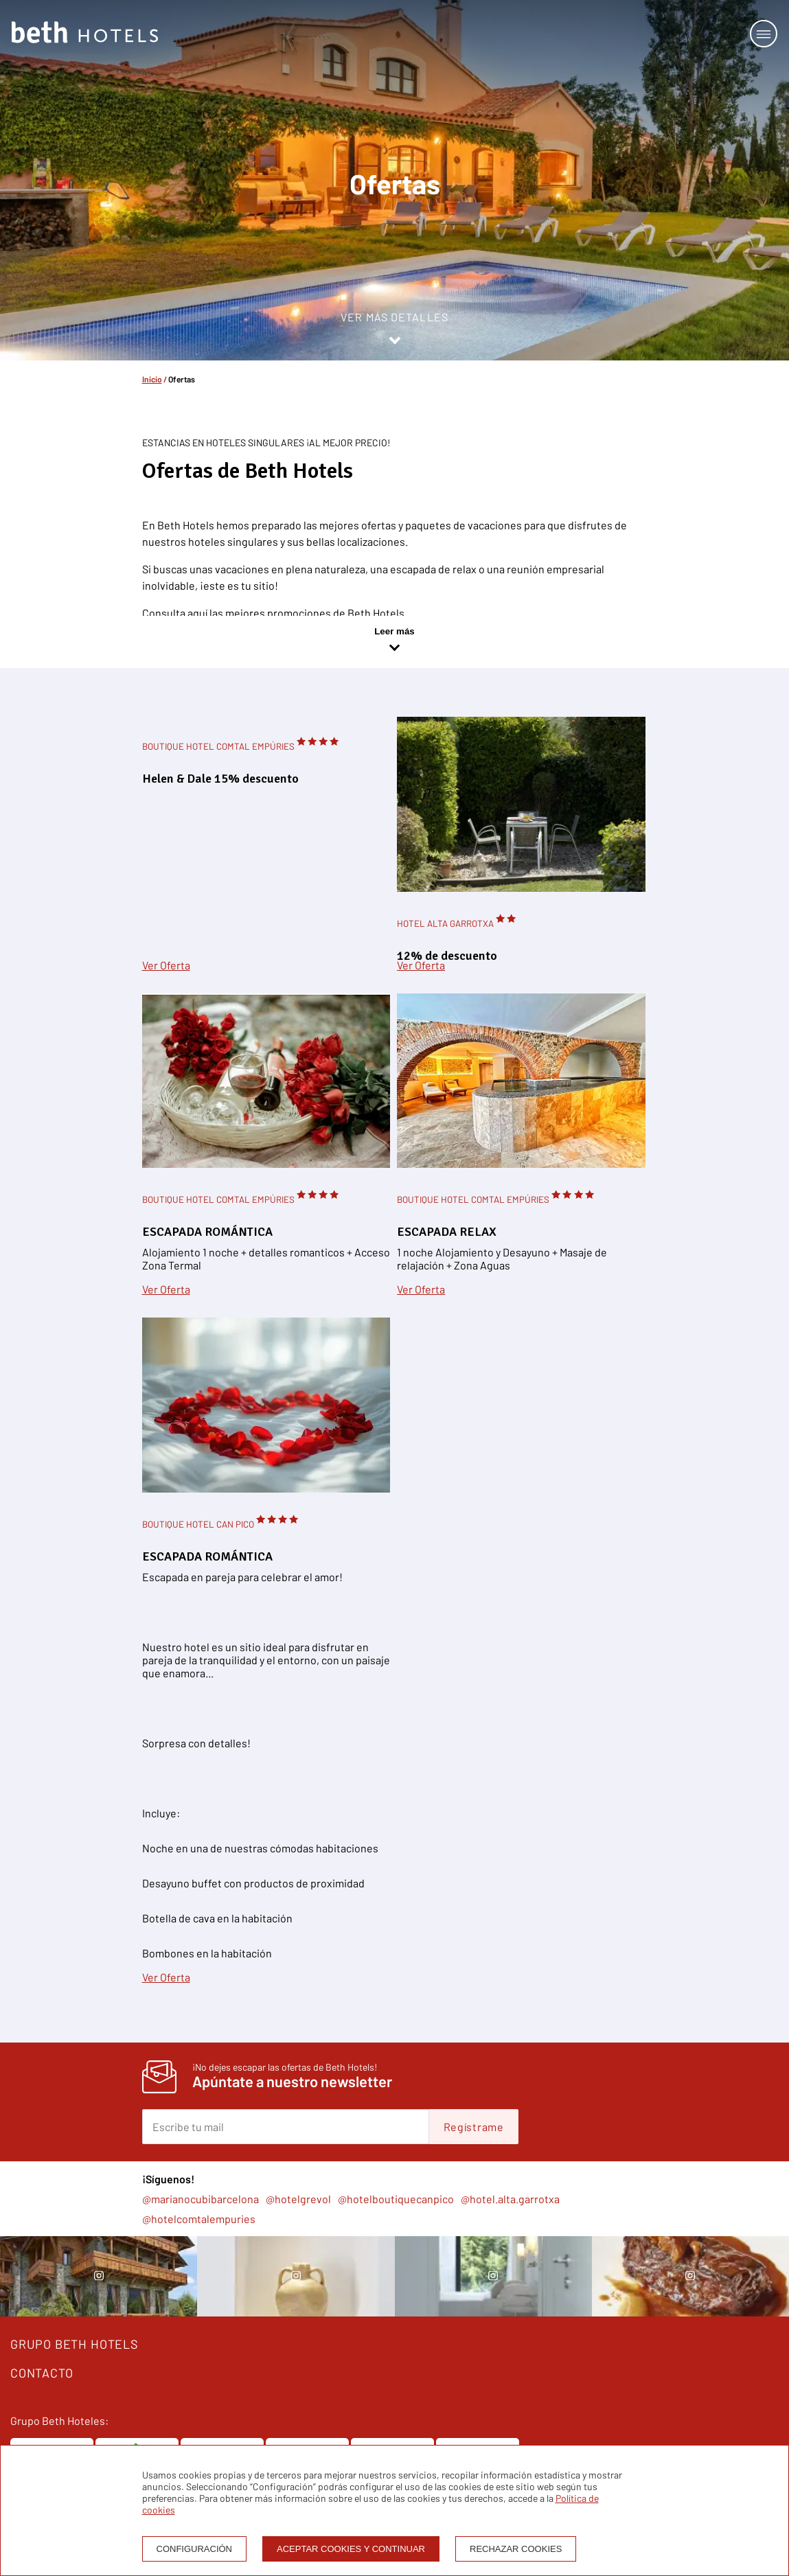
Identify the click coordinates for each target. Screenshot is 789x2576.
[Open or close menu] (763, 33)
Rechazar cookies (516, 2549)
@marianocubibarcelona (200, 2198)
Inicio (152, 379)
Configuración (195, 2549)
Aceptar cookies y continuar (351, 2549)
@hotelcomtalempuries (198, 2218)
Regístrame (474, 2126)
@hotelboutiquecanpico (396, 2198)
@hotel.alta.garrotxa (510, 2198)
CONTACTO (41, 2372)
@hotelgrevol (298, 2198)
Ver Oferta (166, 964)
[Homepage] (85, 33)
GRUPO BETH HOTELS (74, 2343)
